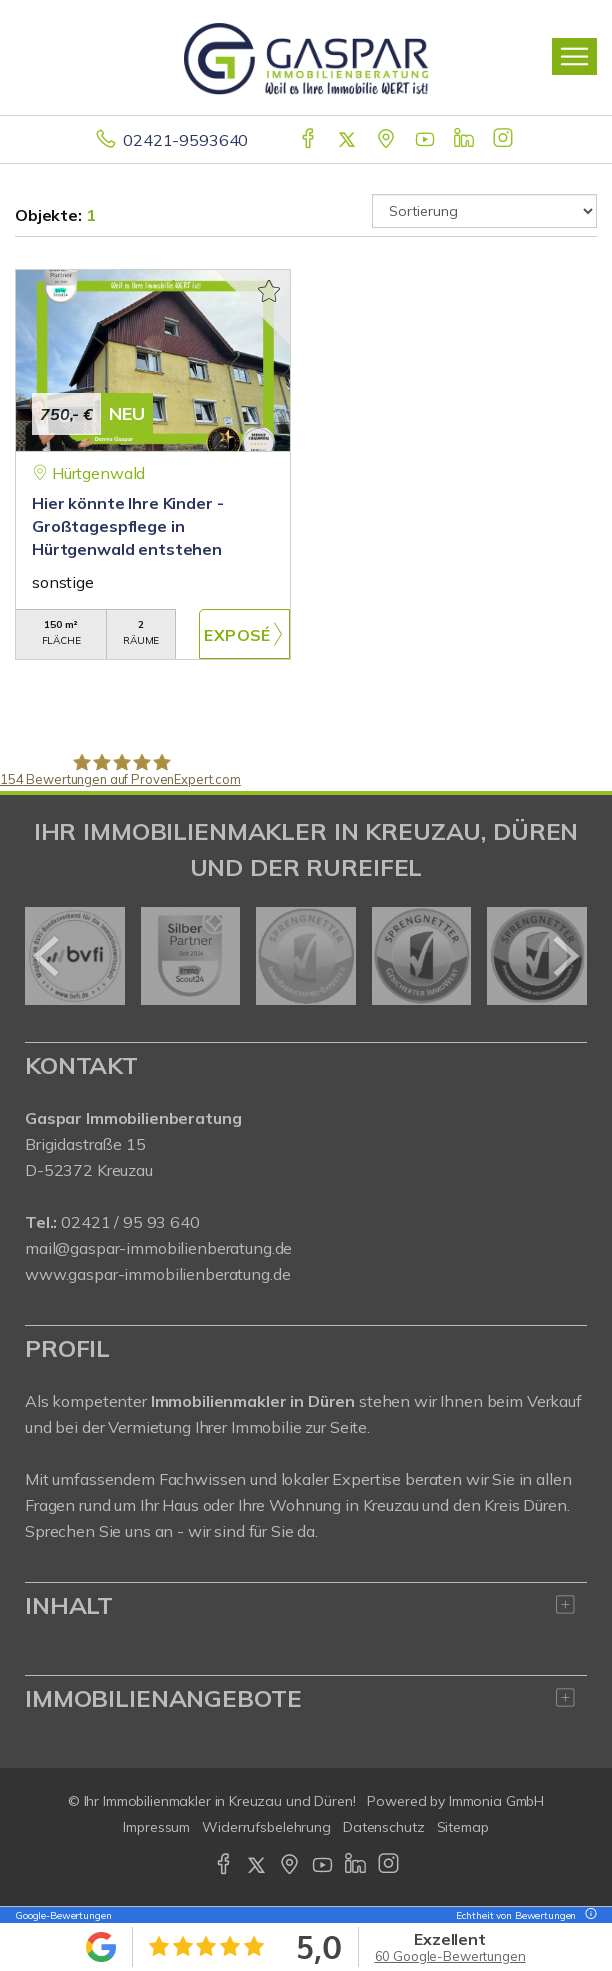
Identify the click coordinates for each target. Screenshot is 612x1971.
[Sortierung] (484, 211)
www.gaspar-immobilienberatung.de (157, 1274)
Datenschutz (384, 1827)
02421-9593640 (185, 140)
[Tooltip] (588, 1915)
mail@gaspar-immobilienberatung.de (158, 1248)
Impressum (156, 1827)
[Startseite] (306, 57)
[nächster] (564, 956)
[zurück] (47, 956)
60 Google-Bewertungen (450, 1956)
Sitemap (463, 1827)
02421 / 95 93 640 (130, 1222)
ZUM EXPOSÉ (244, 634)
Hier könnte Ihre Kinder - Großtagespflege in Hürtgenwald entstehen (127, 526)
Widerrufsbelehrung (266, 1827)
